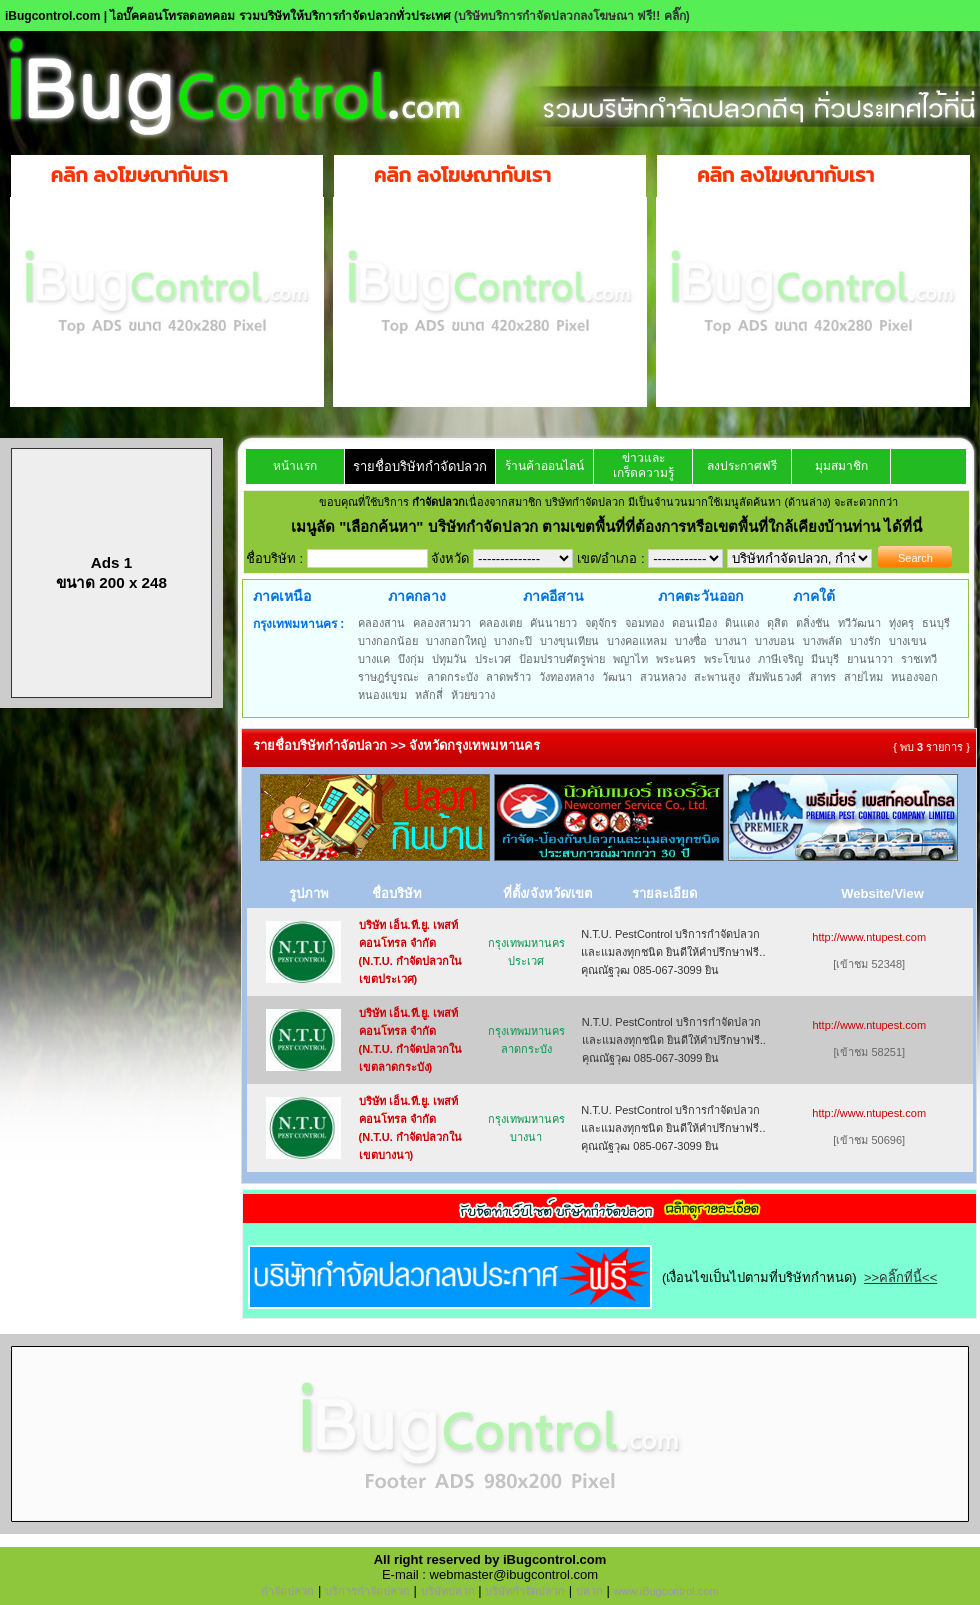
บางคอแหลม (637, 641)
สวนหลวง (663, 677)
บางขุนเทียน (569, 641)
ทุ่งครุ (901, 623)
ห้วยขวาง (473, 695)
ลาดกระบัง (452, 677)
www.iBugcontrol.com (665, 1591)
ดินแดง (742, 623)
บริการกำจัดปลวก (367, 1591)
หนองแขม (382, 695)
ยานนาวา (870, 659)
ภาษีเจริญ (780, 659)
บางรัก (865, 641)
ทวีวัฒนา (859, 623)
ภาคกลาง (417, 596)
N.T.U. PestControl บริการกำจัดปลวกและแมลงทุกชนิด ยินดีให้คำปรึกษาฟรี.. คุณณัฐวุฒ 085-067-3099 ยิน (673, 952)
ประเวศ (493, 659)
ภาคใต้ (814, 596)
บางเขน (908, 641)
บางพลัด (822, 641)
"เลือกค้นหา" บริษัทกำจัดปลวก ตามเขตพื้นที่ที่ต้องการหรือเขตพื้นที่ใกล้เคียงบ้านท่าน (611, 526)
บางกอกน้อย (388, 641)
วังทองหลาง (566, 677)
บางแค (374, 659)
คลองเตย (500, 623)
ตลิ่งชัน (813, 623)
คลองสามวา (442, 623)
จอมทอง (644, 623)
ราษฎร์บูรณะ (388, 677)
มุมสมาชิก (841, 466)
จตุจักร (601, 623)
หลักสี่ (429, 695)
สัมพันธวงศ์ (775, 677)
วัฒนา (617, 677)
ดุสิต (777, 623)
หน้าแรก (295, 466)
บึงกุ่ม (411, 659)
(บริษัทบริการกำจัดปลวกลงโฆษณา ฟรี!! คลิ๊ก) (572, 16)
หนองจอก (914, 677)
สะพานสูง (717, 677)
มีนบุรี (825, 659)
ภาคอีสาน (553, 596)
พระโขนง (727, 659)
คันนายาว (553, 623)
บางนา (731, 641)
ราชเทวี (919, 659)
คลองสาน (381, 623)
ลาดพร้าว (508, 677)
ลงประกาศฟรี (742, 466)
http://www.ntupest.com (869, 937)
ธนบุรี (936, 623)
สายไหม (863, 677)
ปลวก (589, 1591)
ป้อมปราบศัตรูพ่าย (562, 659)
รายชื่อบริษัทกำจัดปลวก (420, 466)
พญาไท (630, 659)
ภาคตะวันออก (700, 596)
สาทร (823, 677)
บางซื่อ (691, 641)
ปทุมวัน (449, 659)
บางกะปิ (513, 641)
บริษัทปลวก (448, 1591)
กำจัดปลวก (287, 1591)
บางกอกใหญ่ (456, 641)
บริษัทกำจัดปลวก (525, 1591)
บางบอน (775, 641)
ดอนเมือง (694, 623)
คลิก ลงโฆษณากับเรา (139, 175)
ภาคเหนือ (282, 596)
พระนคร (676, 659)
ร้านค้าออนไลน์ (544, 466)
